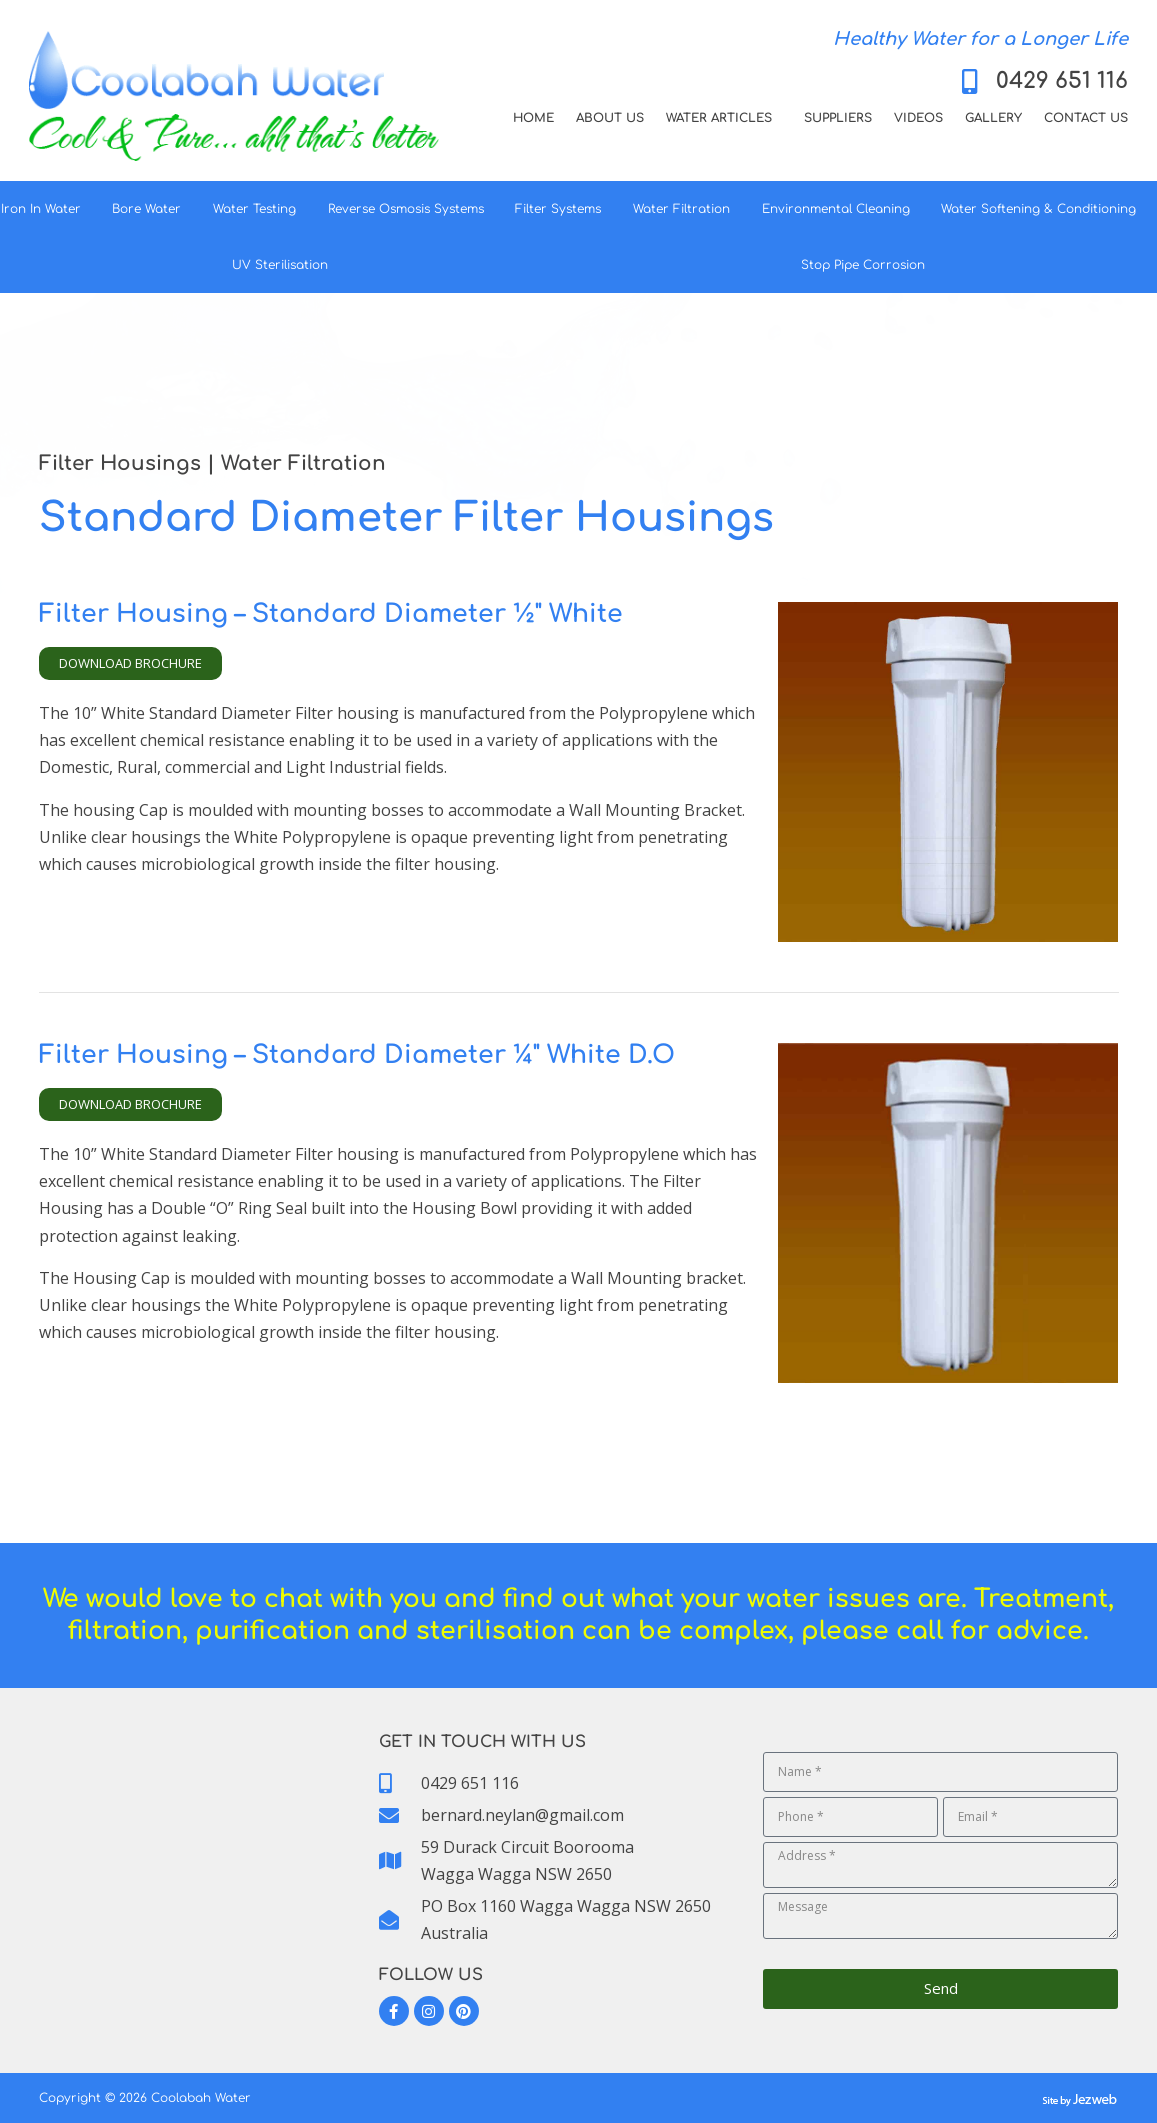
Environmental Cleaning (841, 209)
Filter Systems (563, 209)
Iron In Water (46, 209)
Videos (918, 118)
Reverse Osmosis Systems (411, 209)
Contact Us (1086, 118)
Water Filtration (686, 209)
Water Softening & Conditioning (1043, 209)
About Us (610, 118)
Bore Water (151, 209)
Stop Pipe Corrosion (868, 265)
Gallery (993, 118)
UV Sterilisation (285, 265)
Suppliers (838, 118)
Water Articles (724, 118)
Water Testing (259, 209)
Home (533, 118)
